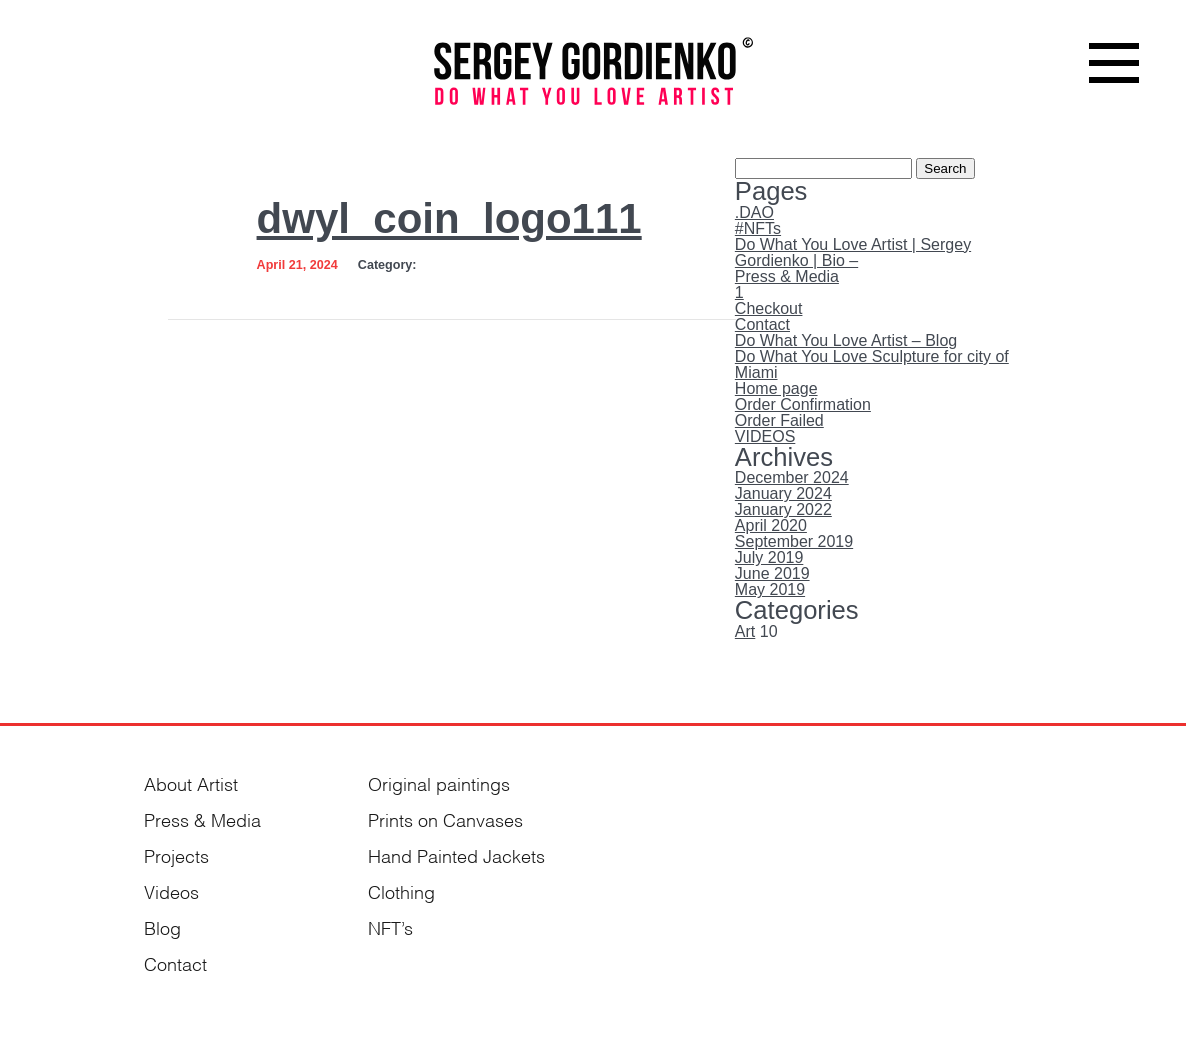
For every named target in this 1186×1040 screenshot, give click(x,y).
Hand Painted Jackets (456, 854)
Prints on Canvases (445, 818)
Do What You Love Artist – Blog (846, 340)
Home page (776, 388)
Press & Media (787, 276)
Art (745, 631)
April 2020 (771, 525)
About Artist (191, 782)
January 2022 (783, 509)
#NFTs (758, 228)
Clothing (401, 890)
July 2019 (769, 557)
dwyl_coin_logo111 (449, 218)
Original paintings (439, 782)
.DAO (754, 212)
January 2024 (783, 493)
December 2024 (792, 477)
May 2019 (770, 589)
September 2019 (794, 541)
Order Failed (779, 420)
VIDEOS (765, 436)
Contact (762, 324)
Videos (171, 890)
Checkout (769, 308)
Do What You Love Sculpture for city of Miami (872, 364)
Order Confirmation (803, 404)
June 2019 (772, 573)
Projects (176, 854)
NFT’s (390, 926)
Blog (162, 926)
